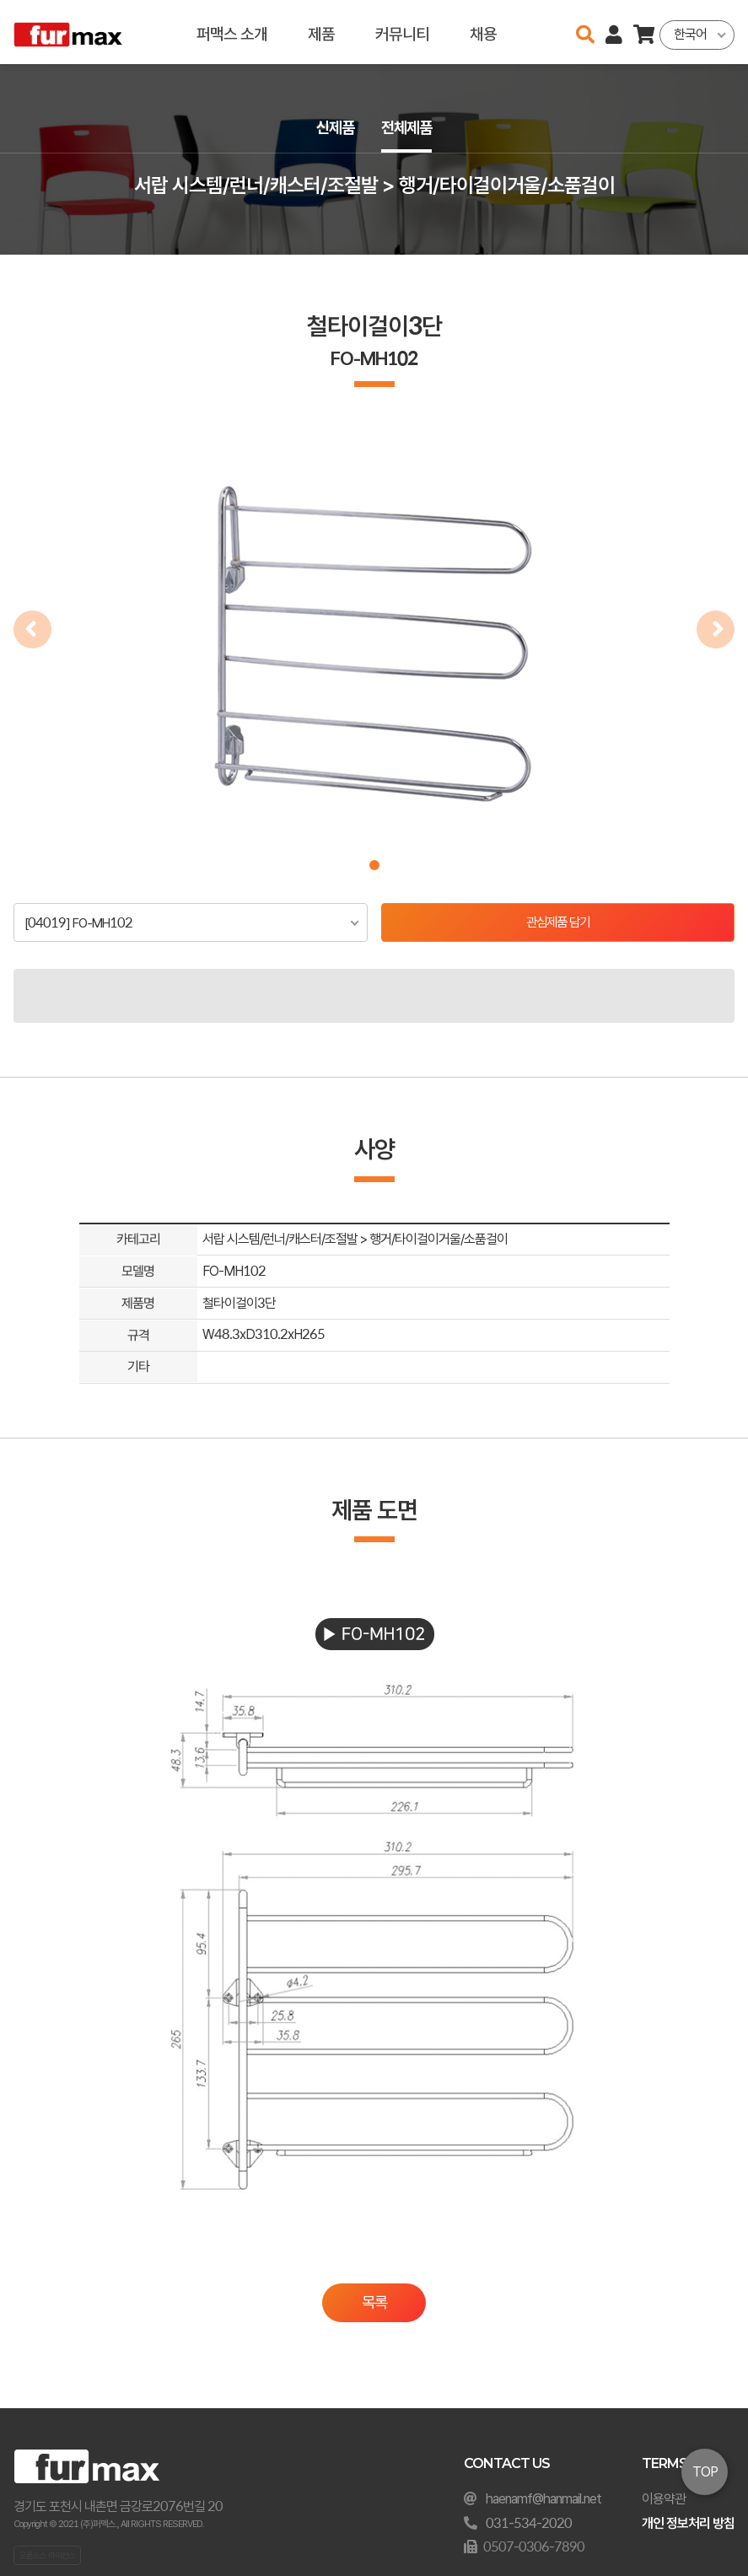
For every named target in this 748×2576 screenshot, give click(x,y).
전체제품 (408, 127)
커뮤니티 (402, 31)
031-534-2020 (529, 2523)
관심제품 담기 (558, 923)
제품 (321, 31)
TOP (705, 2472)
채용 (483, 31)
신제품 (334, 127)
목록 (374, 2304)
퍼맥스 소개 (231, 31)
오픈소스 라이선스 (47, 2555)
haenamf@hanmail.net (543, 2499)
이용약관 (664, 2499)
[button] (374, 865)
